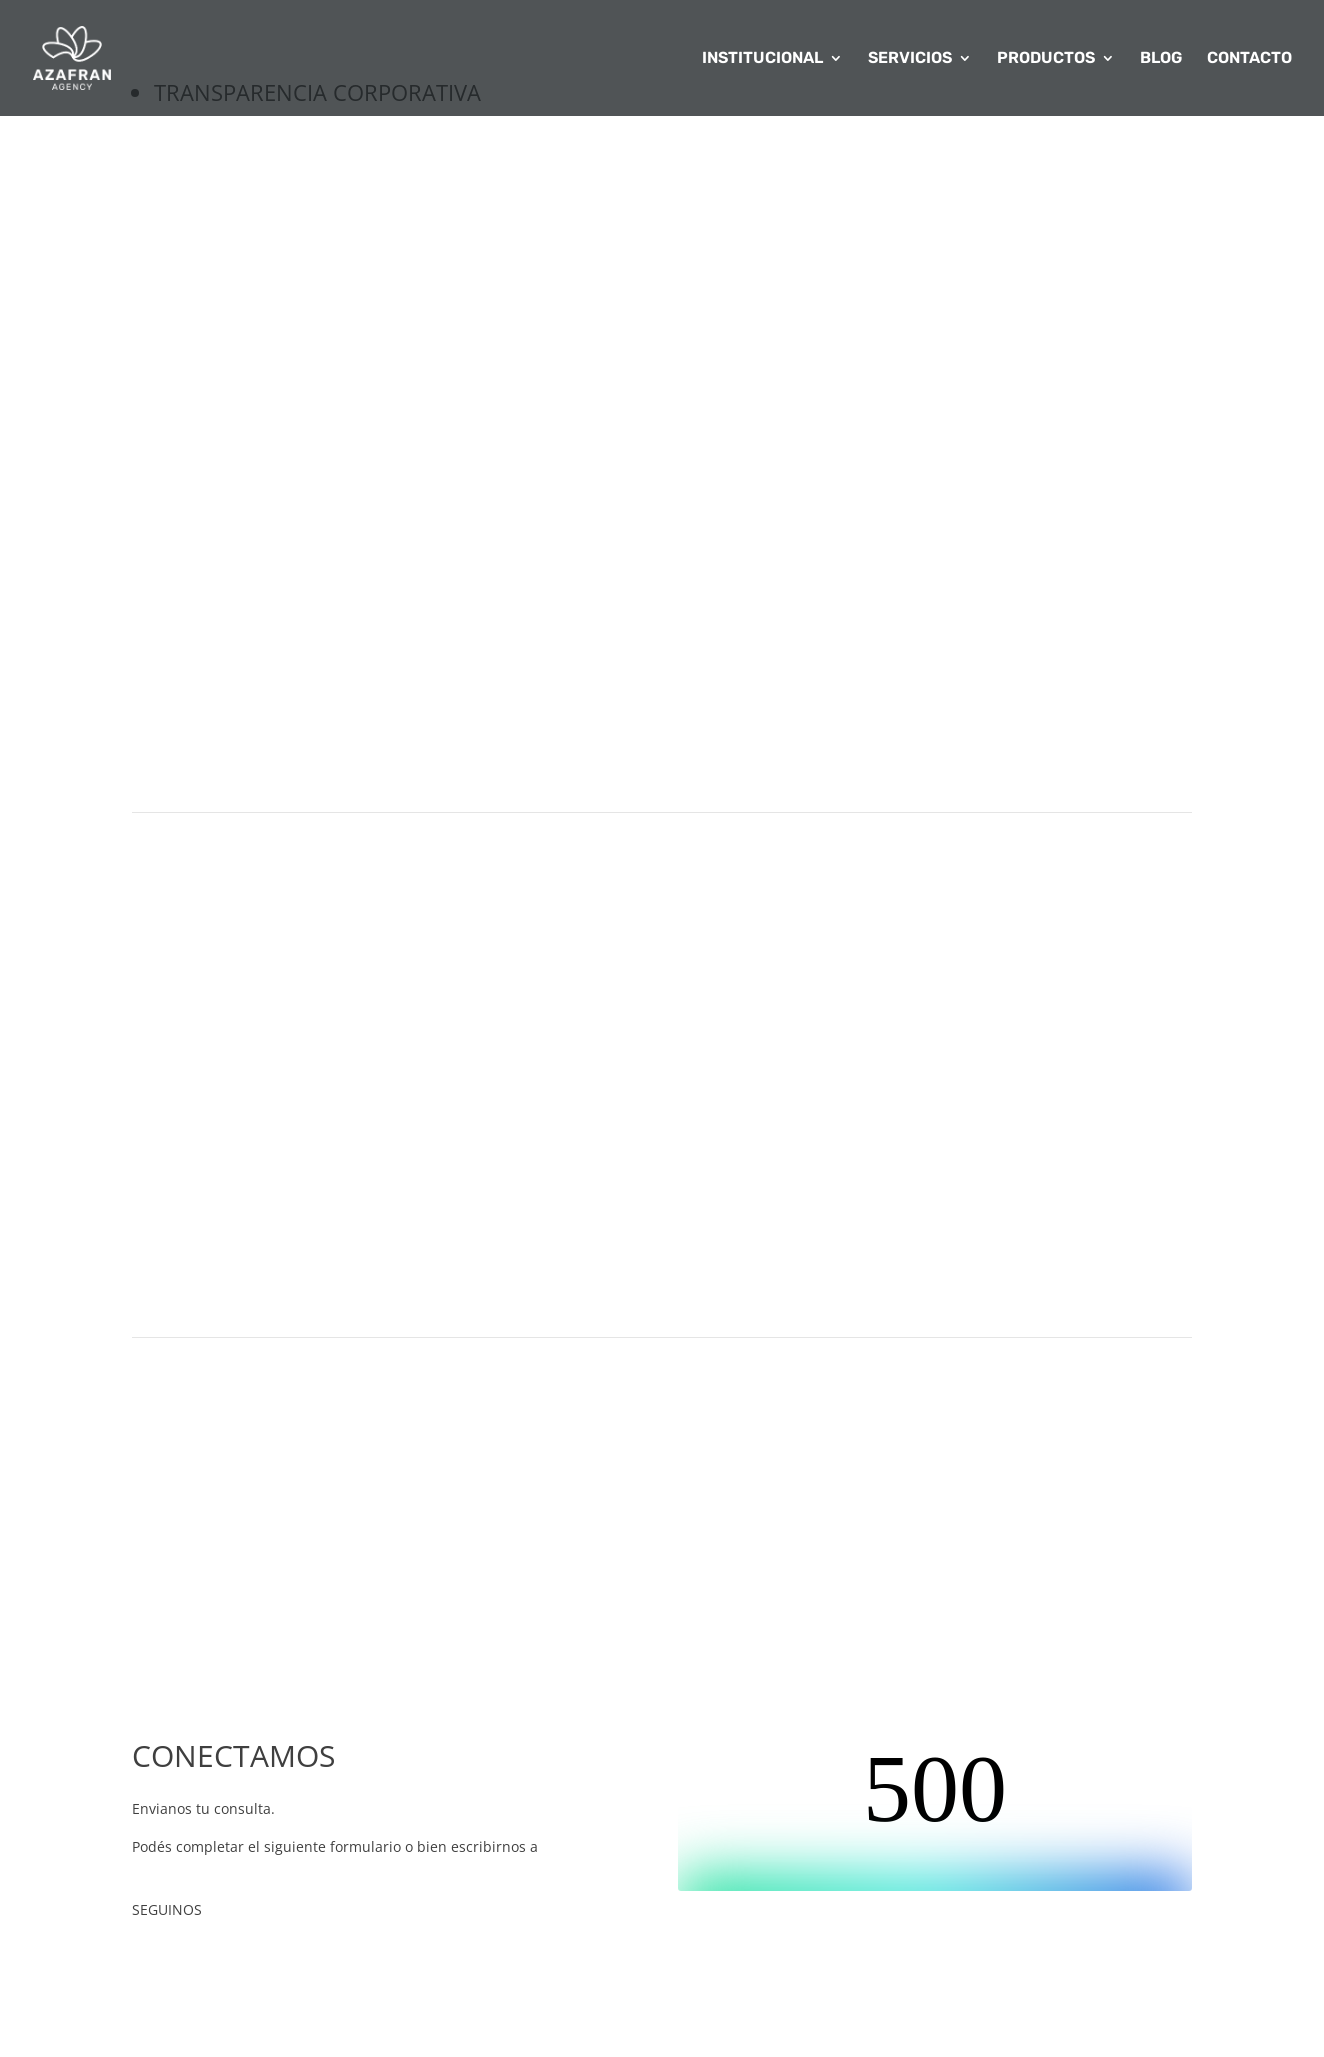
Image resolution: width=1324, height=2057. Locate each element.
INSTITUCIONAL (762, 59)
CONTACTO (1249, 59)
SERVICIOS (910, 59)
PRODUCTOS (1046, 59)
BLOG (1161, 59)
